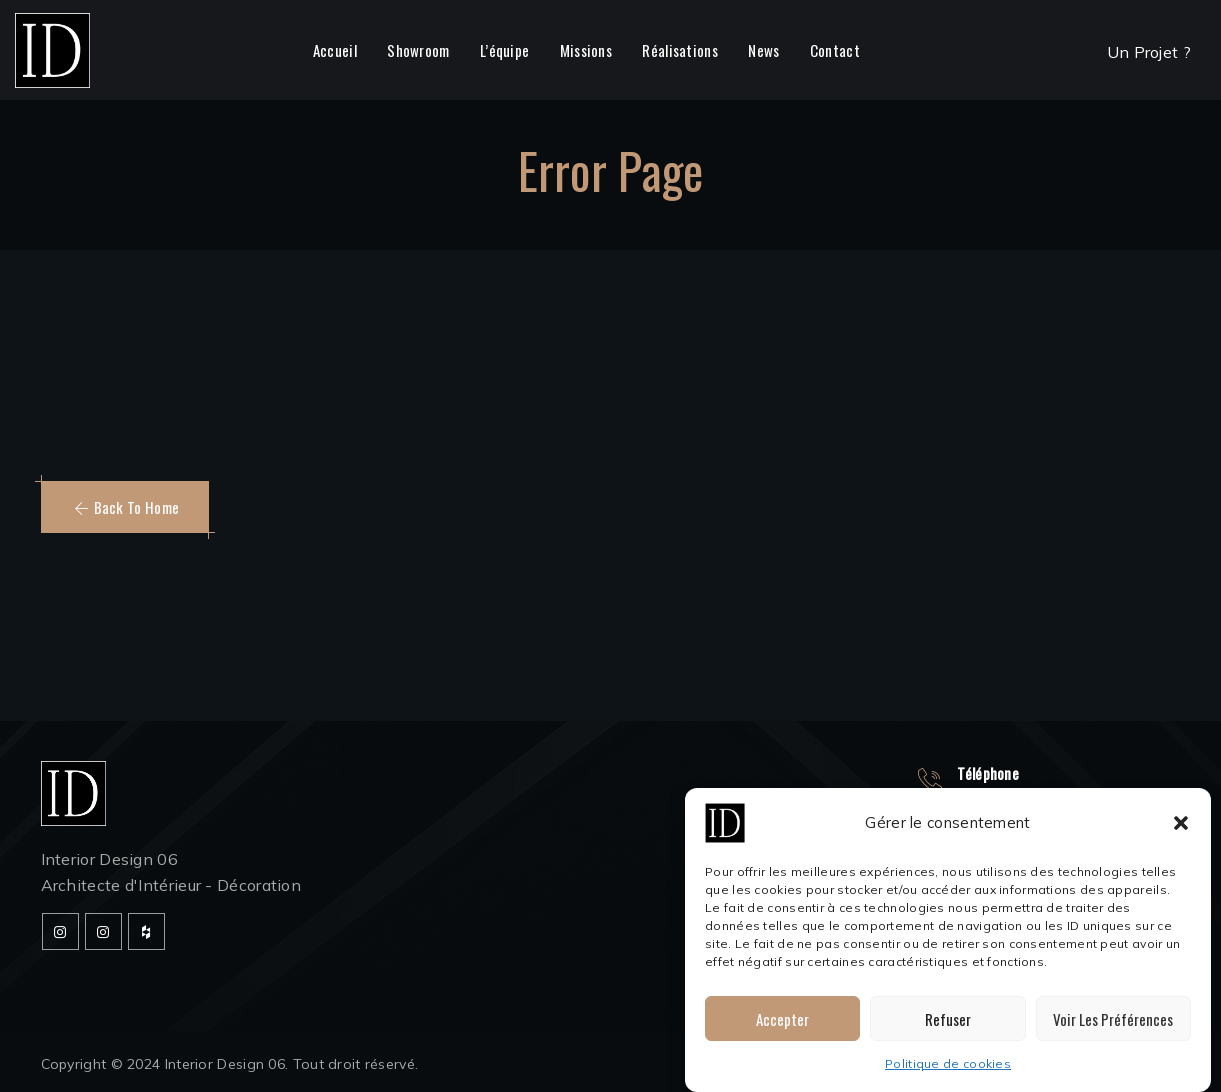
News (763, 50)
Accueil (335, 50)
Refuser (948, 1019)
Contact (835, 50)
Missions (586, 50)
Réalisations (680, 50)
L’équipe (504, 50)
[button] (1181, 823)
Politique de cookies (948, 1063)
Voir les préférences (1113, 1019)
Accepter (782, 1019)
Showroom (418, 50)
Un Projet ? (1149, 52)
